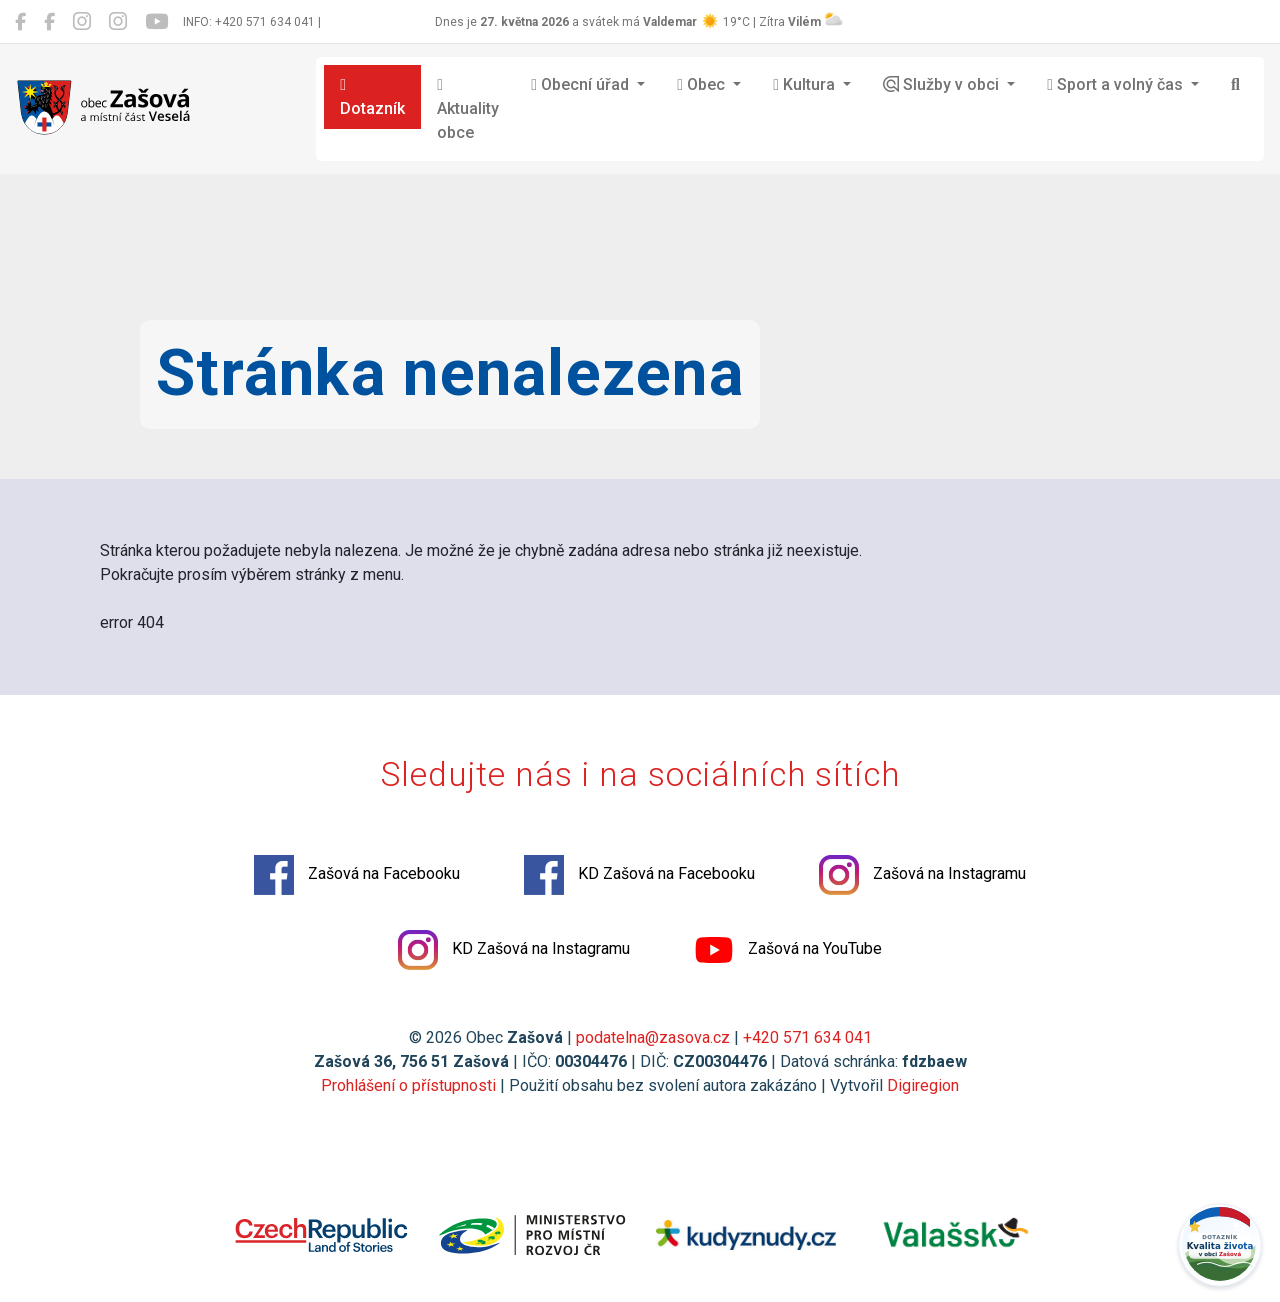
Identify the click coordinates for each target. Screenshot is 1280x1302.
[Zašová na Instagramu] (82, 22)
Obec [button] (703, 84)
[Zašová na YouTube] (156, 22)
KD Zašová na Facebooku (639, 875)
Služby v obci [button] (943, 84)
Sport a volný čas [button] (1117, 84)
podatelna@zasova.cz (653, 1037)
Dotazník (372, 97)
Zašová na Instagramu (922, 875)
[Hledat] (1235, 85)
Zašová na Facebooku (357, 875)
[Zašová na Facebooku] (20, 22)
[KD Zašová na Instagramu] (118, 22)
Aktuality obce (468, 109)
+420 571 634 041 (807, 1037)
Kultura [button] (806, 84)
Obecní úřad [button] (582, 84)
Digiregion (923, 1085)
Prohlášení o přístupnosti (408, 1085)
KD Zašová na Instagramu (514, 950)
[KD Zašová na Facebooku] (49, 22)
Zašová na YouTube (788, 950)
